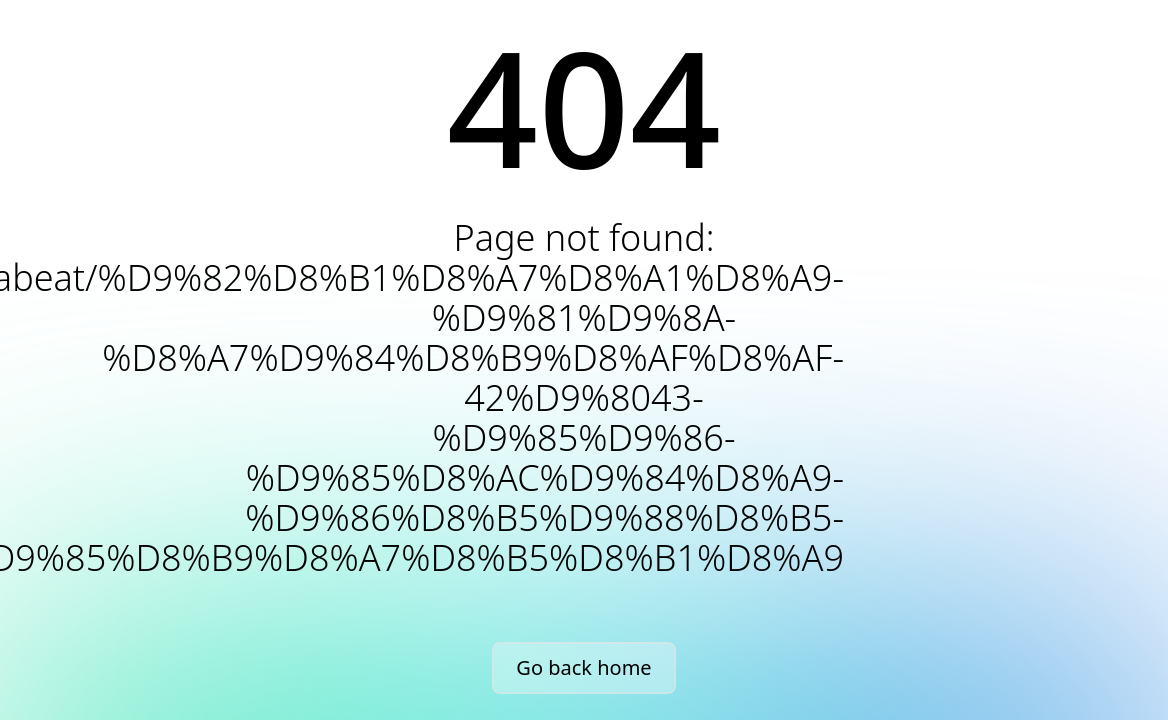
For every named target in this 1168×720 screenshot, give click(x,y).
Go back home (583, 667)
